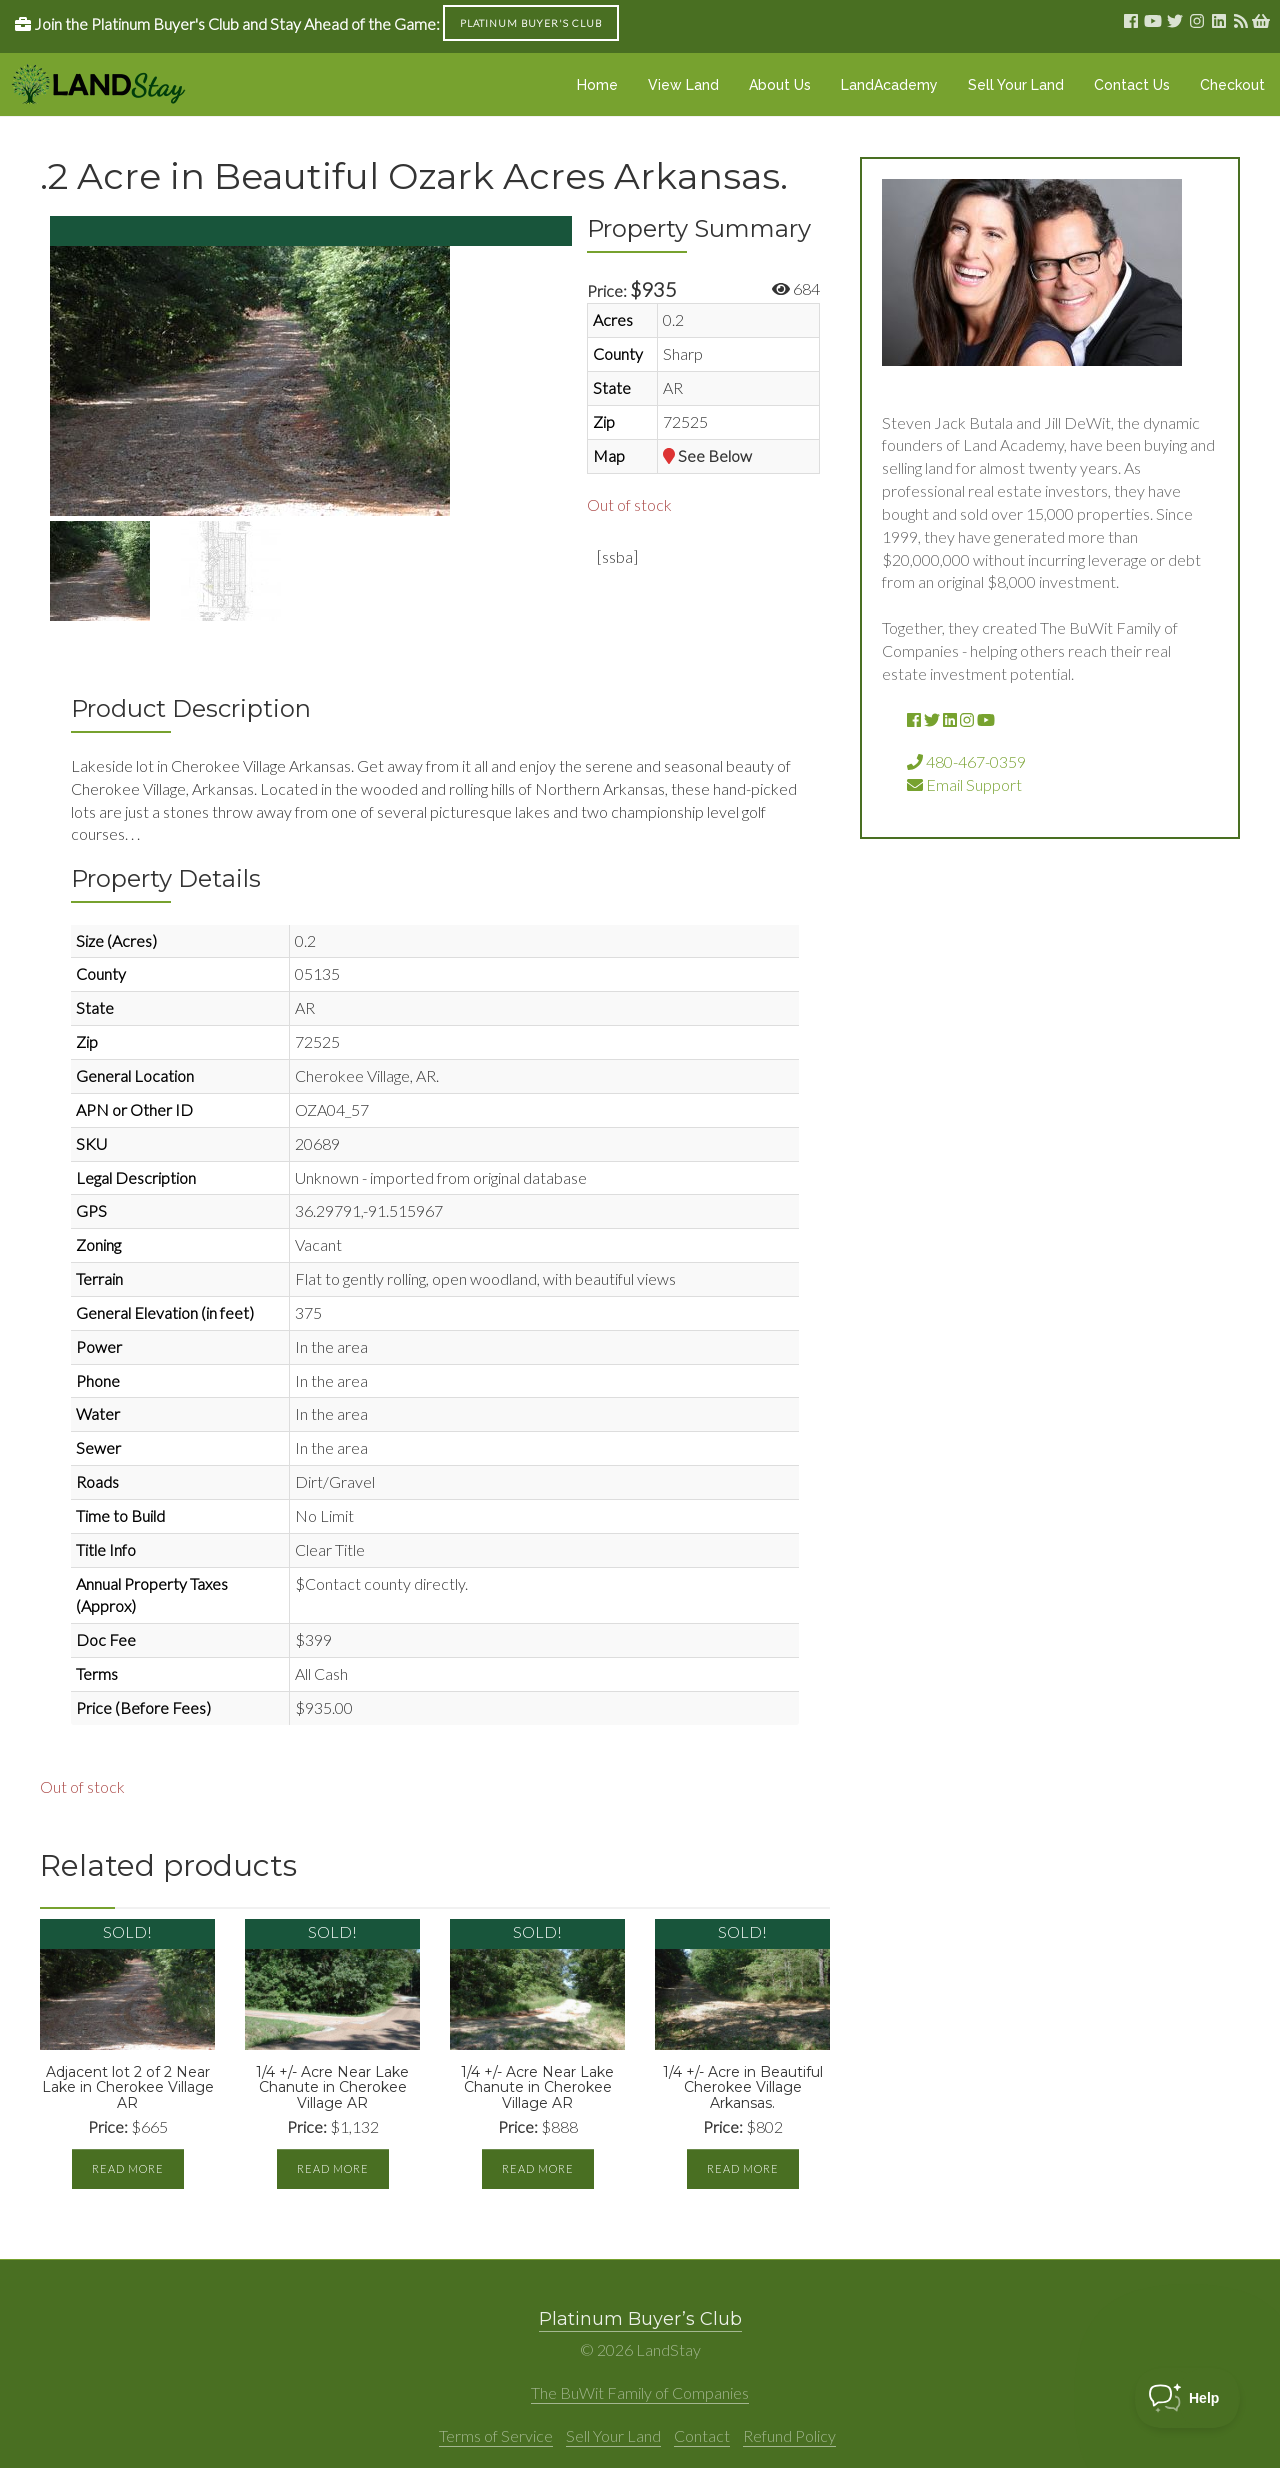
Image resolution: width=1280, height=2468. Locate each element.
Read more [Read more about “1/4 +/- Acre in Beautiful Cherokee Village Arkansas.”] (743, 2168)
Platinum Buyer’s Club (640, 2319)
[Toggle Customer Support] (1187, 2398)
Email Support (964, 784)
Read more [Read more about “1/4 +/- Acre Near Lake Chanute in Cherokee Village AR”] (333, 2168)
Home (597, 85)
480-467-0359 (966, 761)
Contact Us (1132, 85)
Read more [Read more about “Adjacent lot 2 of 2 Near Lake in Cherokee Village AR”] (128, 2168)
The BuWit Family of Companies (640, 2392)
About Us (780, 85)
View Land (683, 85)
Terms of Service (496, 2435)
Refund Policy (789, 2435)
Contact (702, 2435)
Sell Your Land (1016, 85)
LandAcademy (889, 85)
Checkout (1232, 85)
